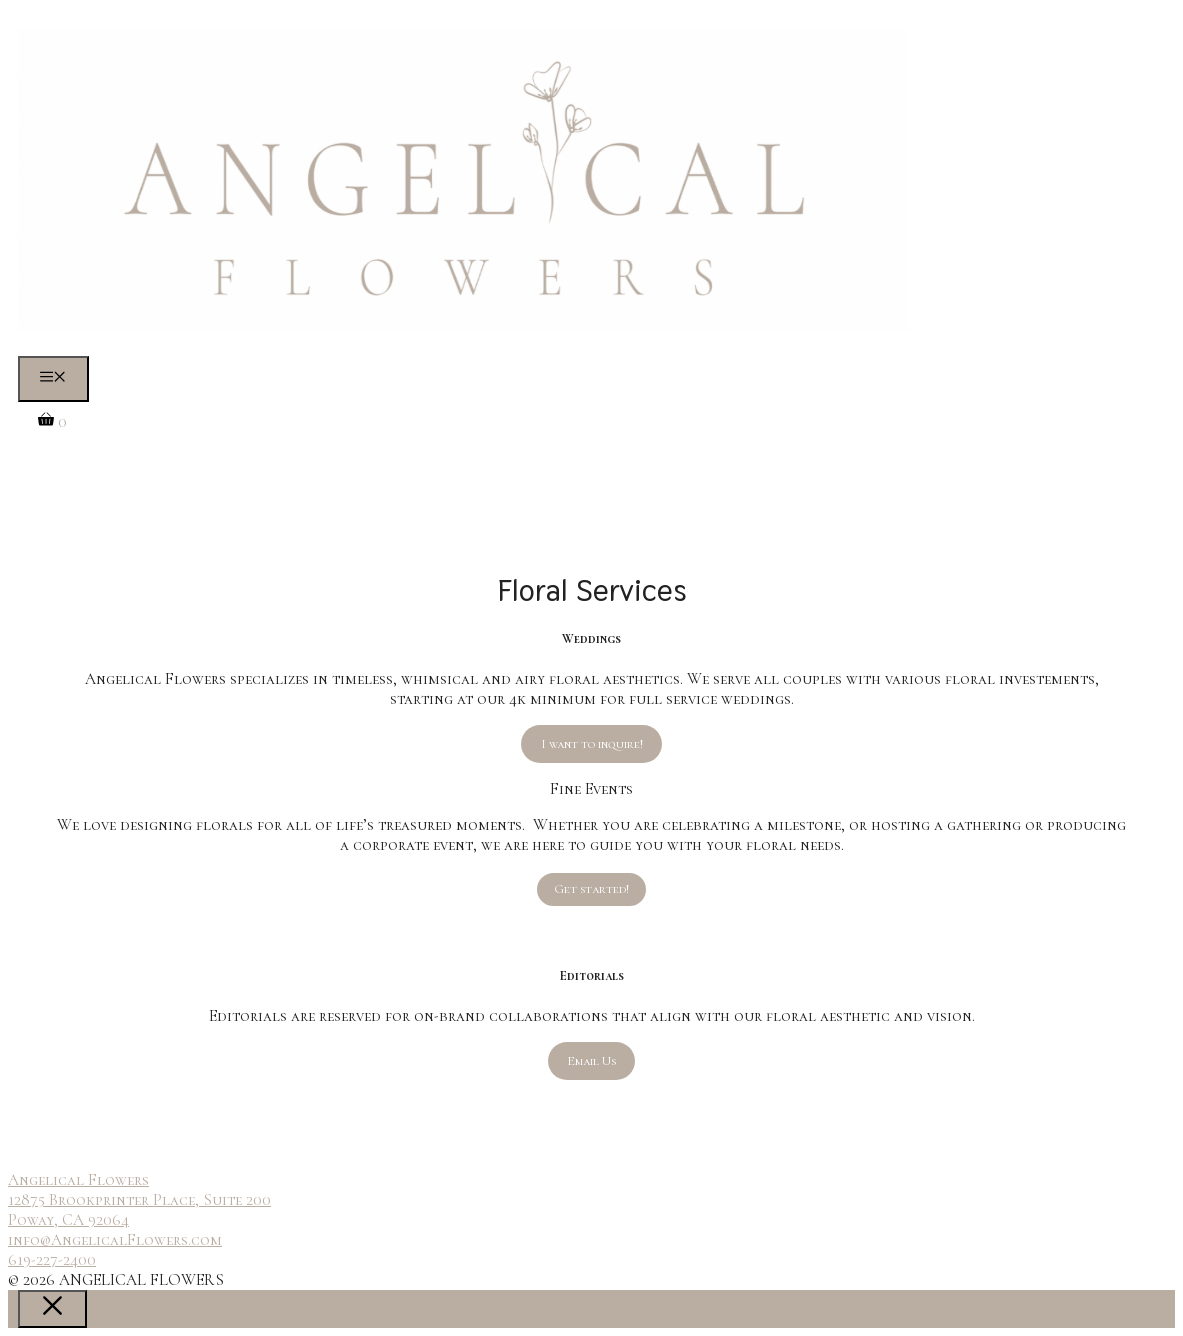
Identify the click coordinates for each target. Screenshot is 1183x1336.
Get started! (591, 889)
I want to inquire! (592, 744)
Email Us (591, 1061)
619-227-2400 (52, 1260)
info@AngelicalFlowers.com (115, 1240)
